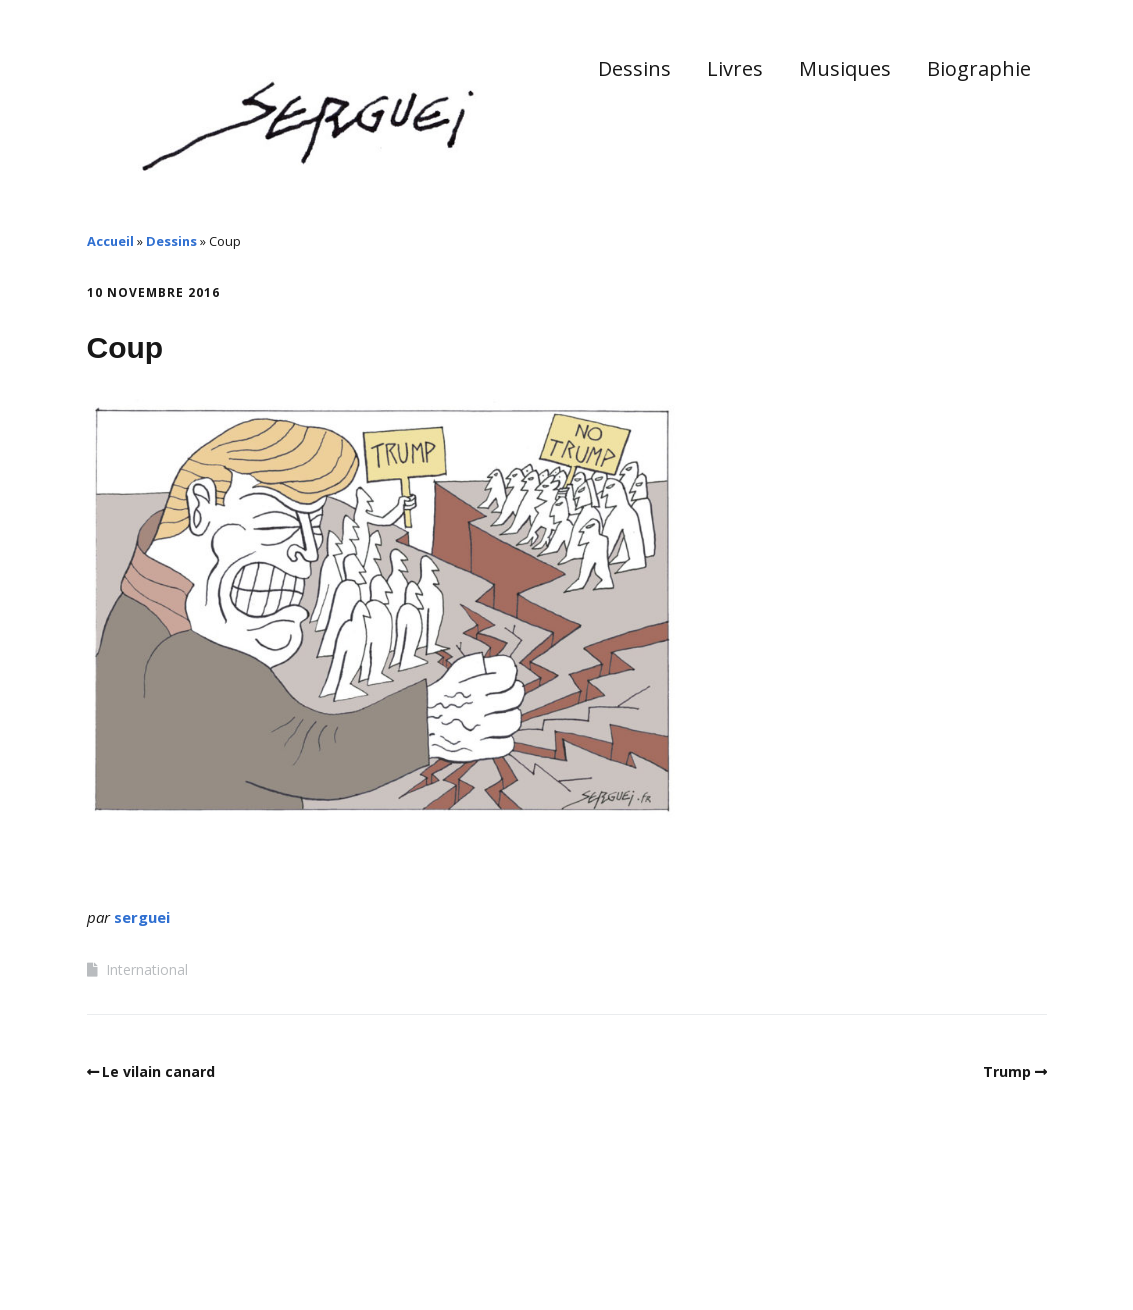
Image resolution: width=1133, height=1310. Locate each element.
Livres (735, 68)
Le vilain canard (158, 1071)
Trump (1007, 1071)
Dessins (634, 68)
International (147, 969)
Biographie (979, 68)
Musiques (845, 68)
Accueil (110, 241)
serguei (142, 917)
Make (162, 1249)
